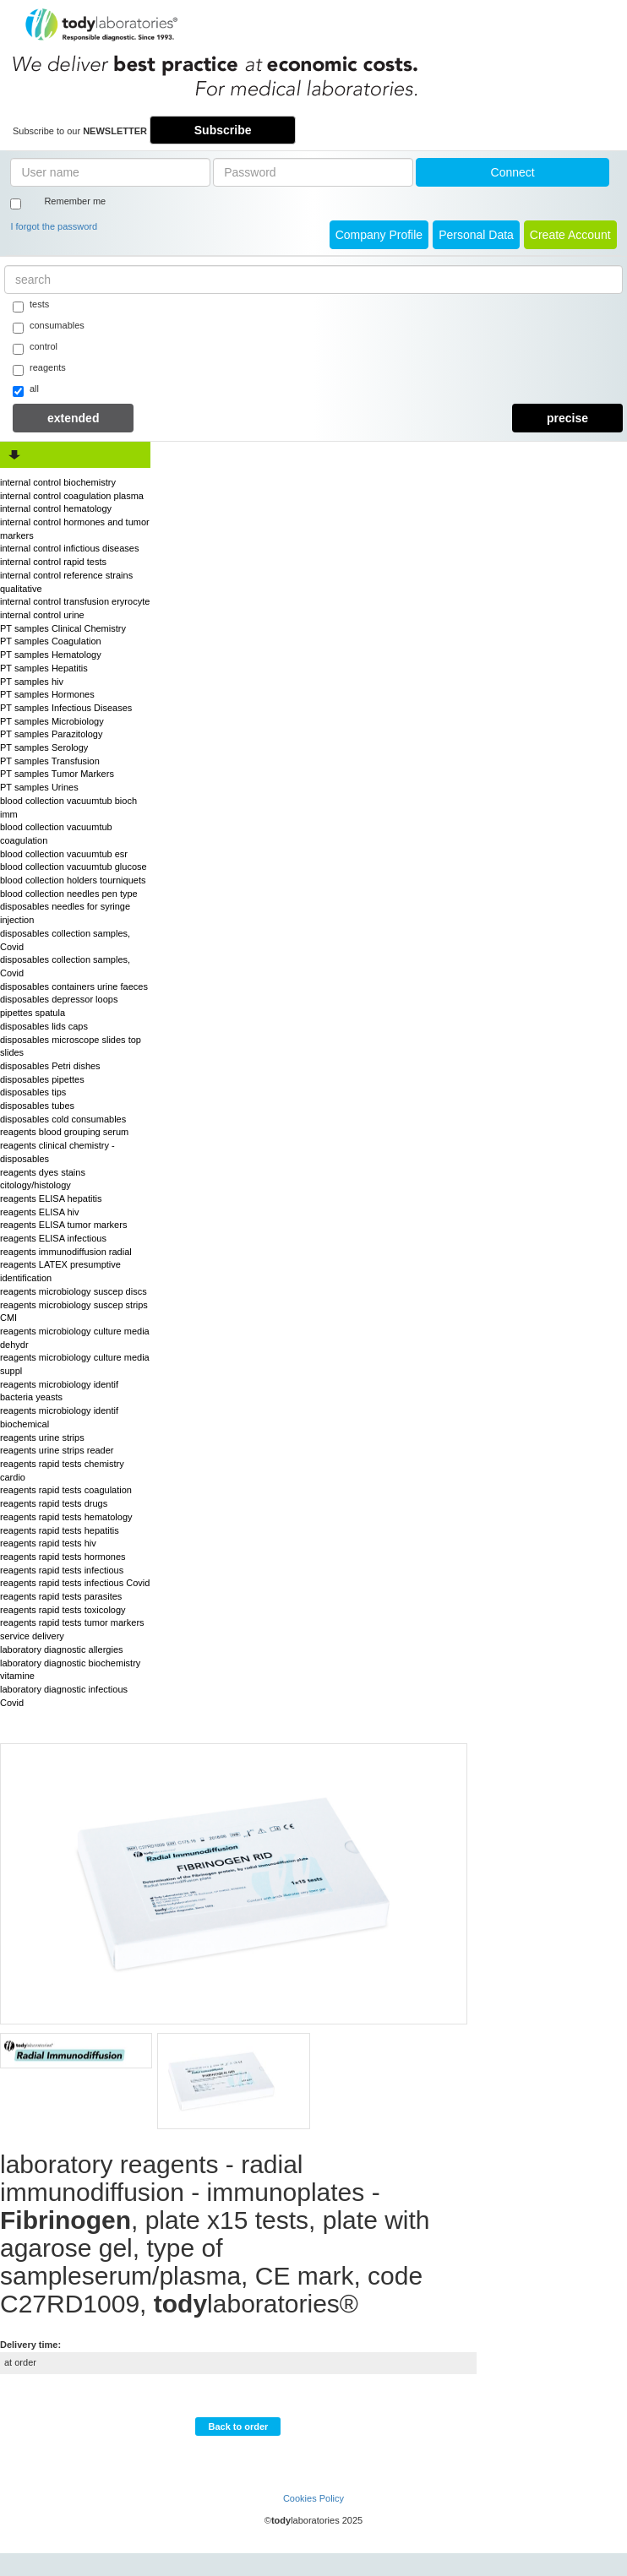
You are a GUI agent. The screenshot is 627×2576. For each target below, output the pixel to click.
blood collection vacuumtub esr (64, 854)
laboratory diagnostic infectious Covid (64, 1696)
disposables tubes (37, 1106)
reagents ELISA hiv (39, 1212)
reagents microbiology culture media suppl (75, 1364)
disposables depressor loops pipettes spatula (58, 1006)
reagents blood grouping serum (64, 1132)
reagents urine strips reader (57, 1450)
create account (570, 235)
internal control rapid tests (53, 562)
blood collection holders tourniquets (72, 880)
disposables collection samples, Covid (65, 940)
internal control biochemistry (58, 482)
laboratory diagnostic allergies (61, 1649)
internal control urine (42, 615)
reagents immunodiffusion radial (66, 1252)
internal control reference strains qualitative (66, 582)
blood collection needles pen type (69, 894)
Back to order (238, 2426)
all (26, 390)
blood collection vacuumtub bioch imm (68, 807)
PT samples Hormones (47, 694)
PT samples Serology (44, 747)
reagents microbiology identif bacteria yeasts (59, 1391)
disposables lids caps (44, 1026)
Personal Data (476, 235)
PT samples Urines (39, 787)
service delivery (32, 1636)
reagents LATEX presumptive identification (60, 1271)
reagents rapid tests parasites (61, 1596)
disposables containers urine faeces (74, 986)
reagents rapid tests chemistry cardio (62, 1470)
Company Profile (379, 235)
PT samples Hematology (50, 654)
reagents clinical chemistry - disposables (57, 1152)
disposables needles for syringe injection (65, 913)
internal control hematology (56, 508)
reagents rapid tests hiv (48, 1543)
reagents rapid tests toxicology (63, 1610)
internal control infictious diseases (69, 548)
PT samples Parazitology (51, 734)
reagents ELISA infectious (53, 1238)
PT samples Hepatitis (44, 668)
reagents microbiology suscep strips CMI (74, 1311)
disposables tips (33, 1092)
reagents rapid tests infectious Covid (75, 1583)
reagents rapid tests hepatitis (59, 1530)
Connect (513, 172)
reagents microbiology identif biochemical (59, 1417)
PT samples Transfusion (50, 761)
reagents (39, 369)
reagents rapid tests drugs (53, 1503)
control (35, 348)
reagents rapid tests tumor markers (72, 1622)
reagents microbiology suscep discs (73, 1291)
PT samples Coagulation (50, 641)
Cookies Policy (313, 2498)
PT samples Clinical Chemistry (63, 628)
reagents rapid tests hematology (66, 1517)
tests (31, 305)
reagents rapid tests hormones (63, 1557)
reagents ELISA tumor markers (63, 1225)
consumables (49, 327)
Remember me (75, 201)
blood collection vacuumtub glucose (73, 866)
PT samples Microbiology (52, 721)
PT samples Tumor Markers (57, 774)
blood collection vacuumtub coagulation (56, 833)
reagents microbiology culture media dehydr (75, 1338)
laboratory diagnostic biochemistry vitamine (70, 1670)
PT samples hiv (31, 682)
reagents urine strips (42, 1437)
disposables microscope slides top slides (70, 1046)
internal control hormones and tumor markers (75, 529)
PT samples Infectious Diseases (66, 708)
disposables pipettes (42, 1079)
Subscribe (223, 130)
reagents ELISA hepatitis (50, 1198)
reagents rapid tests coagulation (66, 1490)
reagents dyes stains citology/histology (42, 1179)
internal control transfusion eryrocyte (75, 601)
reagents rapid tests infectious (61, 1570)
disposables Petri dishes (50, 1066)
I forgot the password (53, 226)
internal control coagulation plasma (72, 496)
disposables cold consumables (63, 1119)
